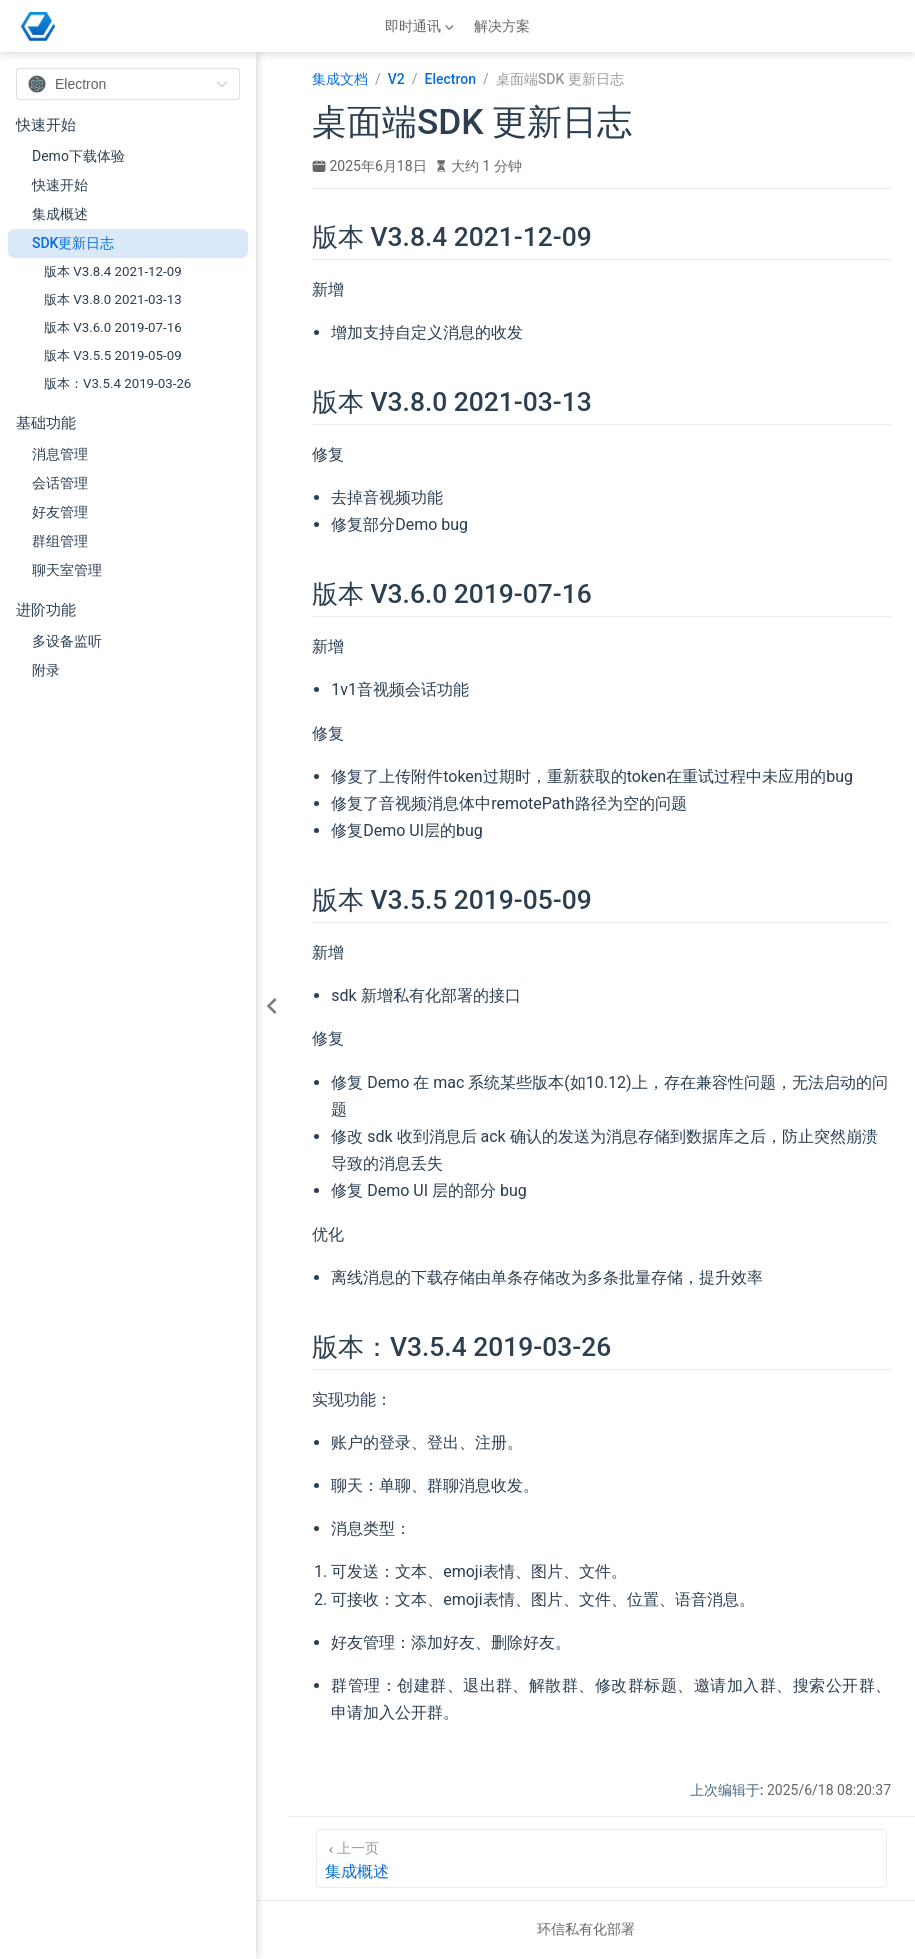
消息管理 (60, 454)
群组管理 (60, 541)
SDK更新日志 (73, 243)
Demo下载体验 (78, 156)
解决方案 (502, 26)
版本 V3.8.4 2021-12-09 (113, 271)
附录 (46, 670)
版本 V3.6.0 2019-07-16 (113, 327)
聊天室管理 (67, 570)
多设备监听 (67, 641)
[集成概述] (601, 1858)
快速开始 (60, 185)
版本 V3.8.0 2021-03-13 (113, 299)
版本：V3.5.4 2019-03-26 (117, 383)
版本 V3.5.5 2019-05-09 (113, 355)
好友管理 (60, 512)
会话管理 (60, 483)
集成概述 (60, 214)
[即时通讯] (421, 26)
